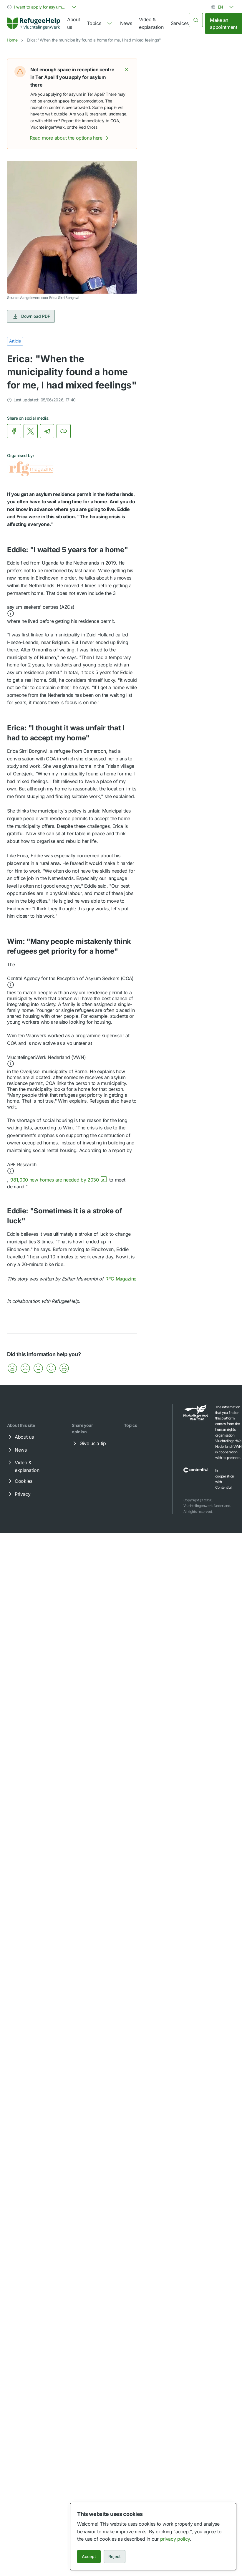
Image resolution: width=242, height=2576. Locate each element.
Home (12, 39)
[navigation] (100, 23)
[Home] (33, 23)
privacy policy (175, 2539)
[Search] (196, 20)
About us (73, 23)
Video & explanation (151, 23)
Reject (114, 2556)
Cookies (19, 1481)
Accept (89, 2556)
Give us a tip (88, 1443)
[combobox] (42, 7)
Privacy (18, 1494)
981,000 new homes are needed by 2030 (58, 1180)
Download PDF (31, 316)
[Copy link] (64, 431)
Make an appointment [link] (223, 23)
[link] (33, 23)
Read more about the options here (70, 137)
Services (180, 23)
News (126, 23)
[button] (126, 69)
